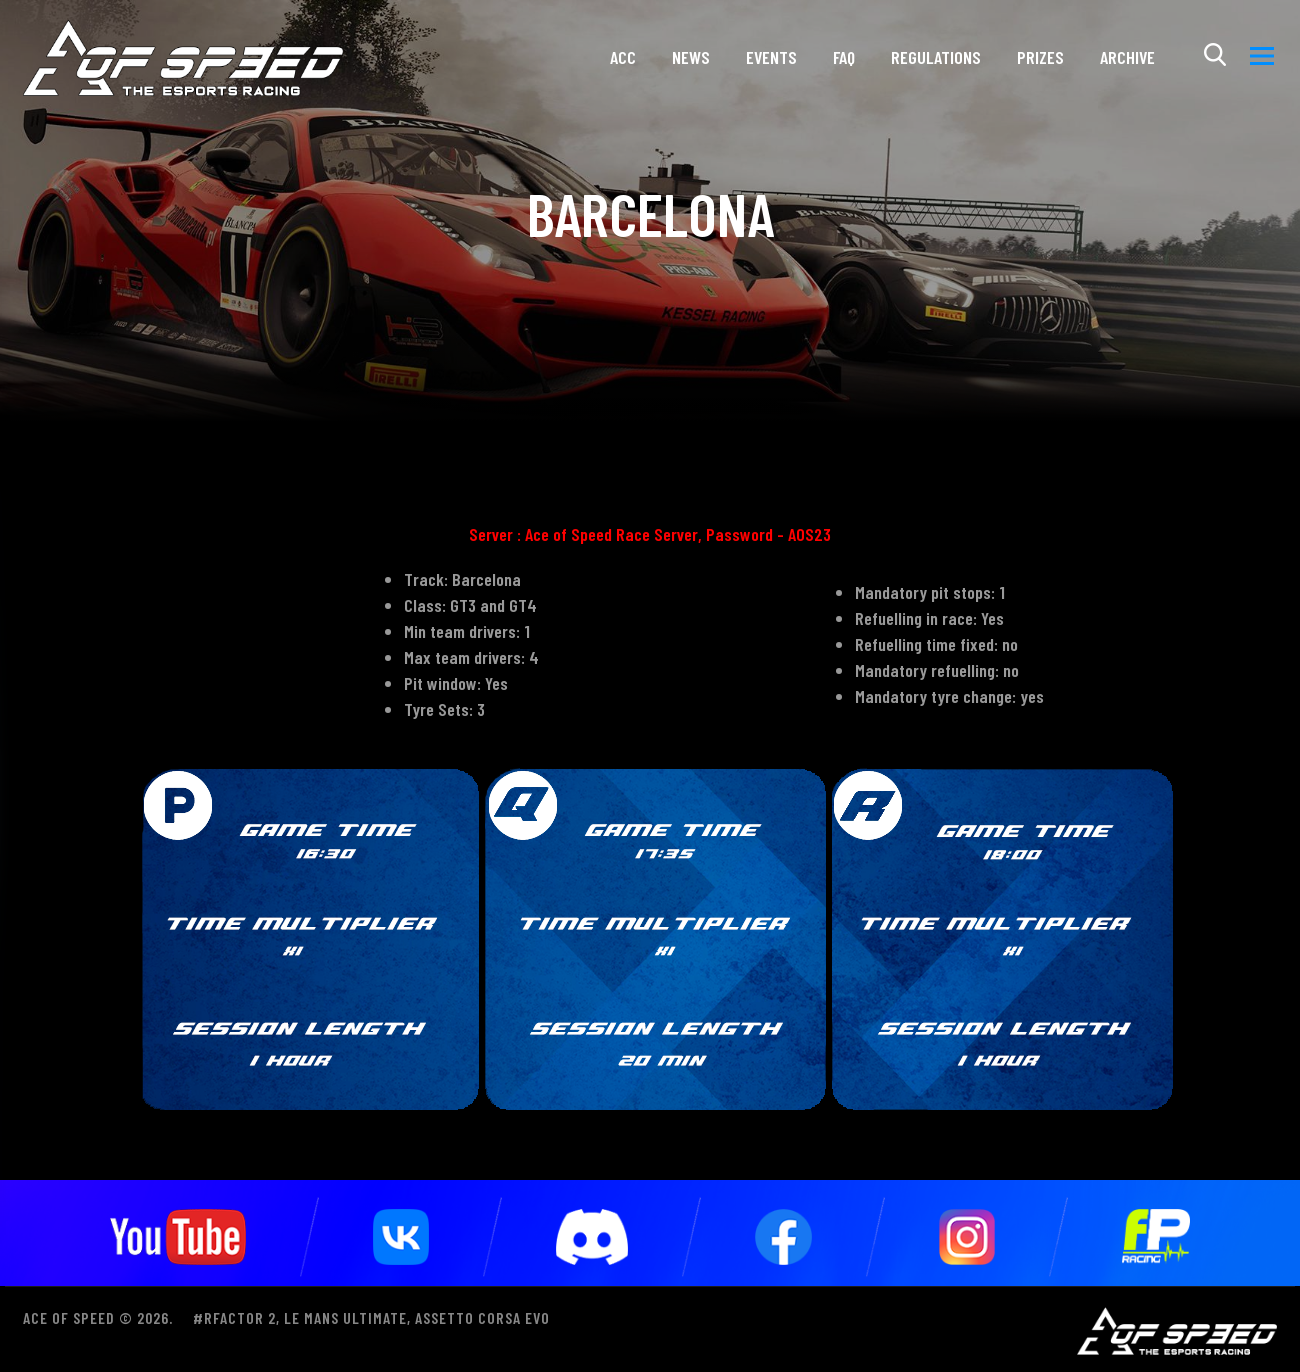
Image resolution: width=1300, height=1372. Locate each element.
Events (771, 64)
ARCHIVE (1127, 64)
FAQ (844, 64)
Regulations (936, 64)
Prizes (1040, 64)
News (691, 64)
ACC (623, 64)
